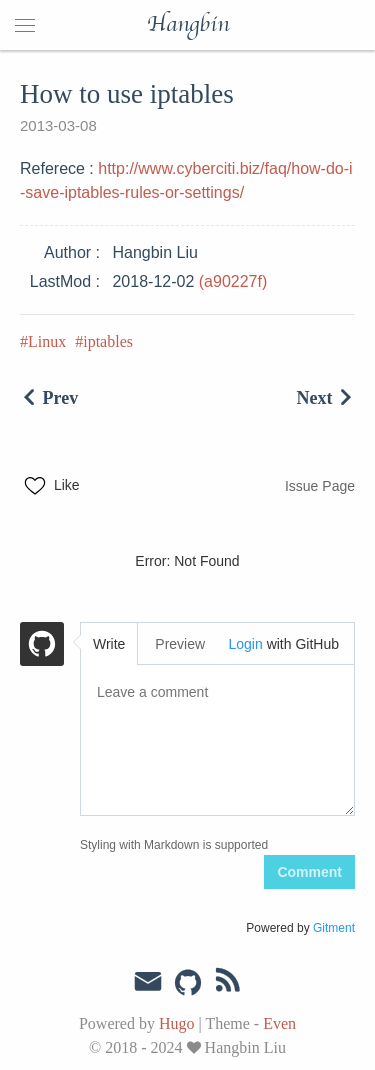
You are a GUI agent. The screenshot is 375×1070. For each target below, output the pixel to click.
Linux (47, 341)
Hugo (177, 1023)
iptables (108, 341)
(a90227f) (233, 281)
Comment (309, 872)
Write (109, 644)
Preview (180, 644)
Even (279, 1023)
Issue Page (320, 486)
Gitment (334, 928)
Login (245, 644)
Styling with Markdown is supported (174, 845)
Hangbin (188, 25)
